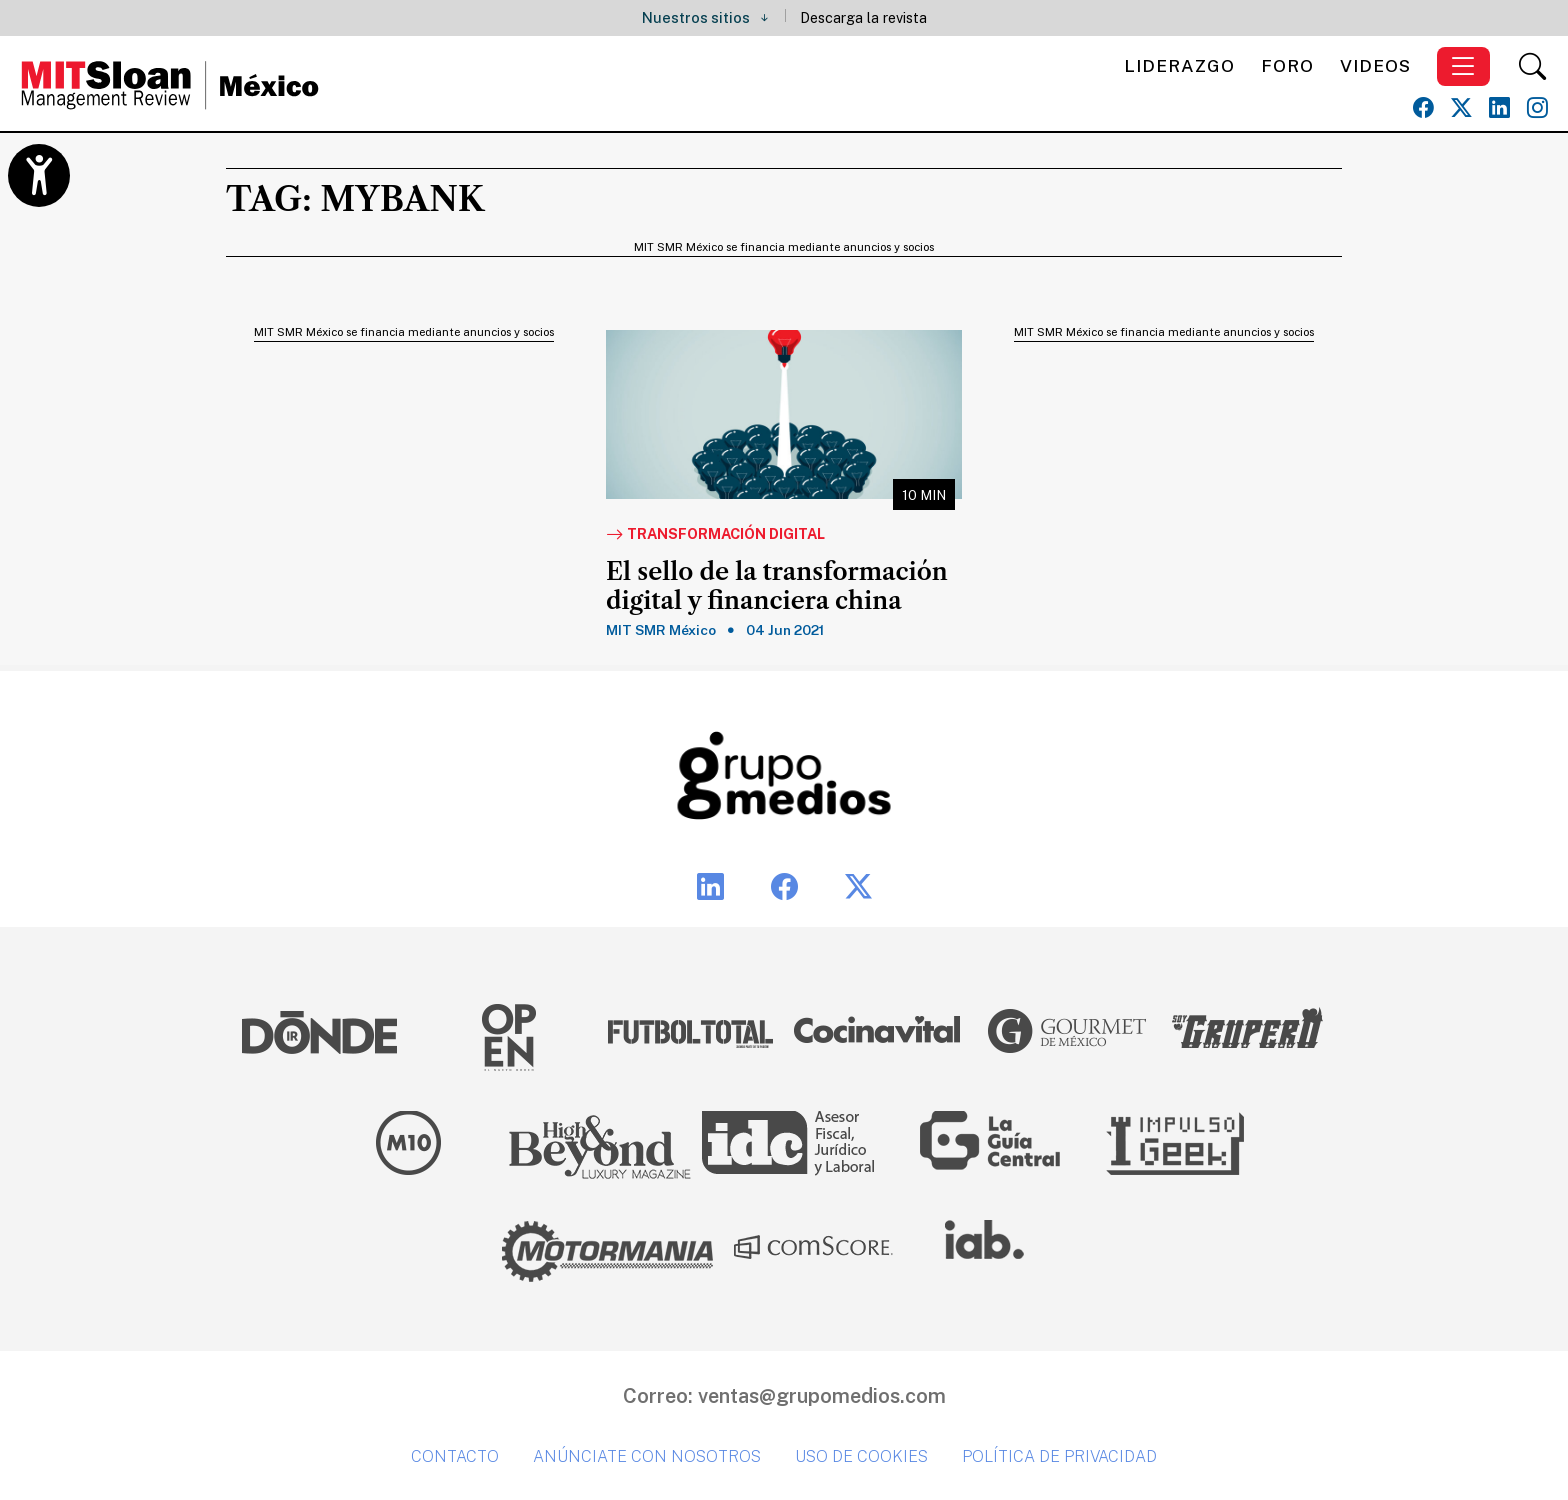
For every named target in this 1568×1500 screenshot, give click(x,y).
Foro (1287, 65)
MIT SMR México (661, 630)
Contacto (455, 1456)
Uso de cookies (861, 1456)
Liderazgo (1179, 65)
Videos (1375, 65)
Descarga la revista (863, 17)
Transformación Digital (715, 535)
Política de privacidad (1059, 1456)
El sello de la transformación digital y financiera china (777, 586)
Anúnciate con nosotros (647, 1456)
